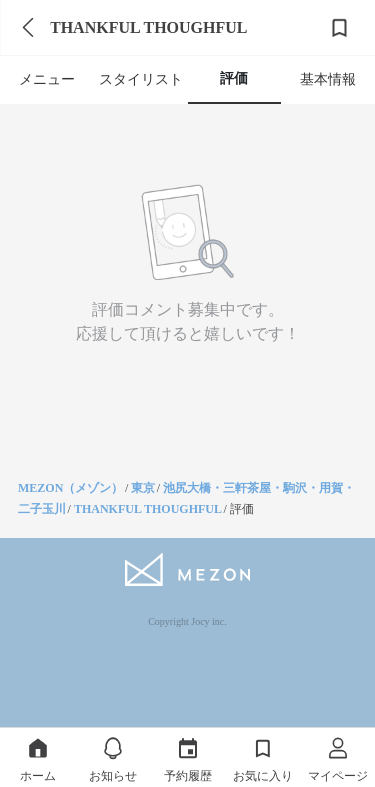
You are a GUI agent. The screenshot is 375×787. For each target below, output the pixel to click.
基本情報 (328, 79)
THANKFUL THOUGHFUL (148, 509)
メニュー (47, 79)
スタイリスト (141, 79)
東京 (143, 488)
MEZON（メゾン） (70, 488)
